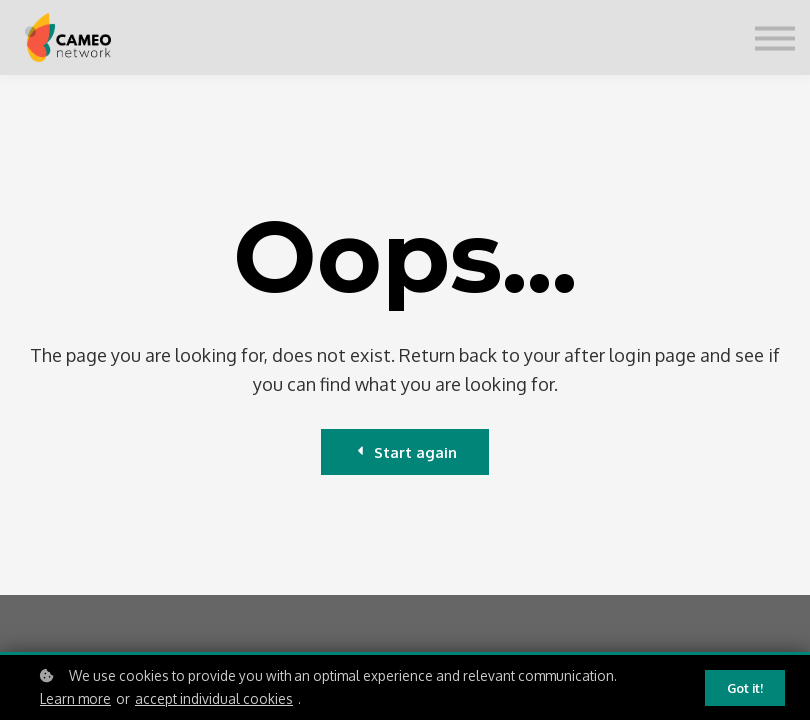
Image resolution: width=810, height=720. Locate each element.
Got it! (745, 689)
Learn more (75, 699)
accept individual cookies (214, 699)
